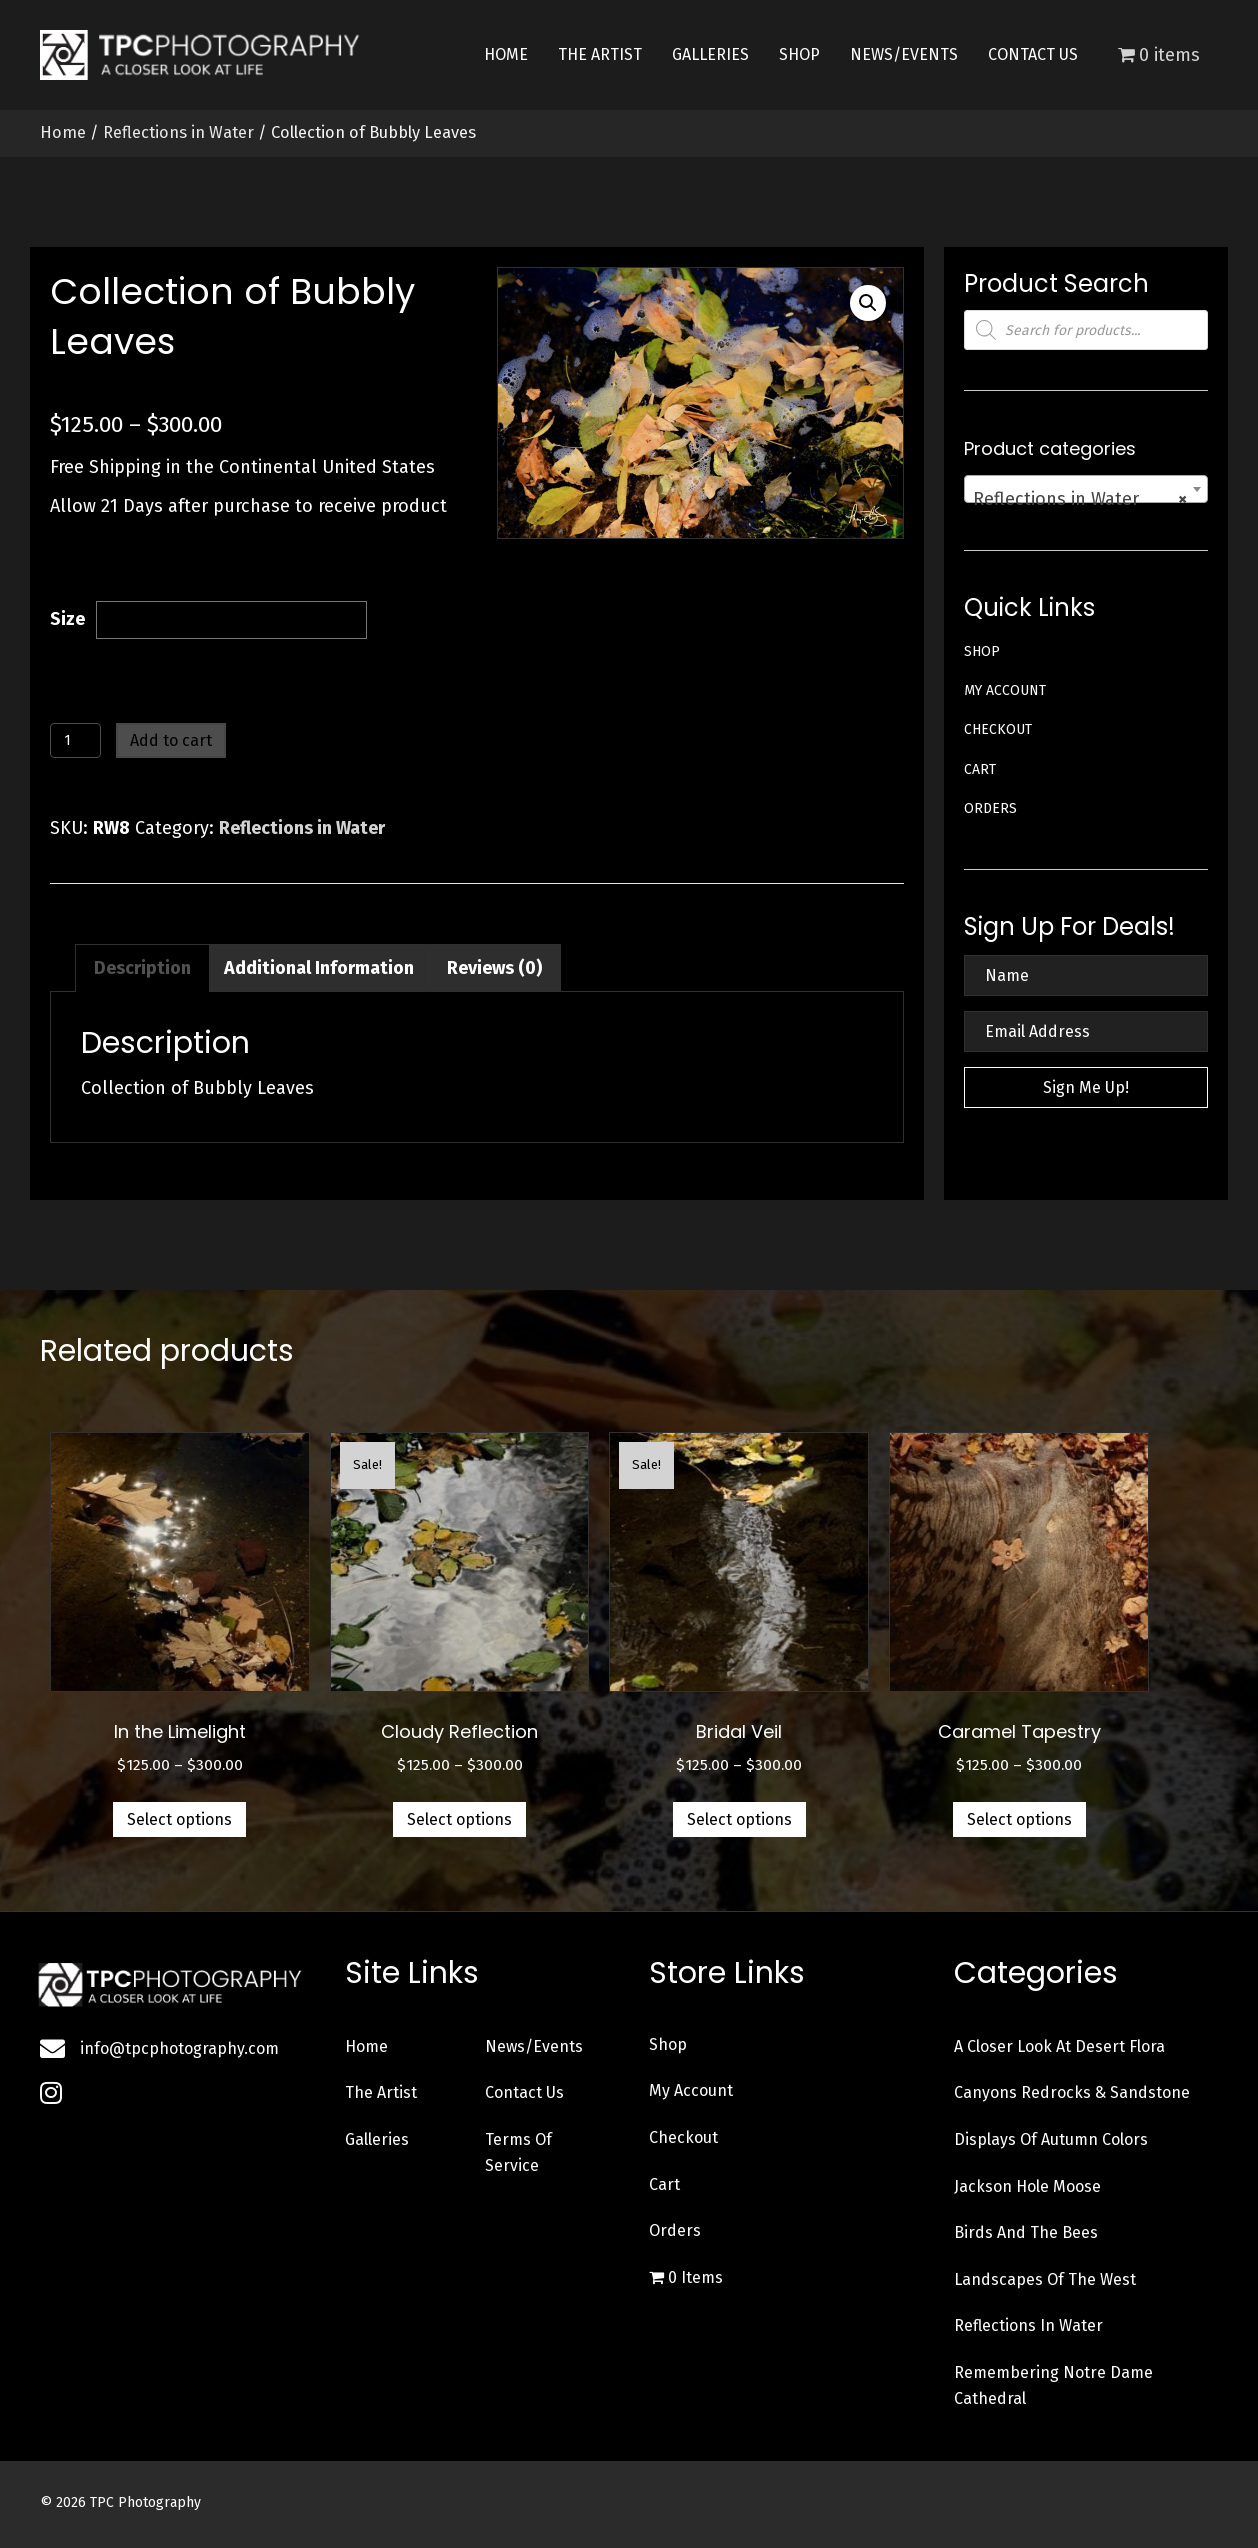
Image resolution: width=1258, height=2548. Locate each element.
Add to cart (171, 740)
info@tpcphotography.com (179, 2048)
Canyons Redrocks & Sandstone (1072, 2092)
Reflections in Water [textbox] (1080, 499)
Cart (980, 769)
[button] (868, 303)
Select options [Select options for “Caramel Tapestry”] (1019, 1819)
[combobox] (1086, 489)
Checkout (998, 729)
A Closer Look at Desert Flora (1059, 2046)
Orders (990, 808)
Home (63, 132)
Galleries (377, 2139)
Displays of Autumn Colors (1051, 2139)
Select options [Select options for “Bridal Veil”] (739, 1819)
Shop (982, 651)
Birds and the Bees (1026, 2232)
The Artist (381, 2092)
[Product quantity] (75, 740)
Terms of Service (518, 2152)
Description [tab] (142, 968)
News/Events (534, 2046)
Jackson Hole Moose (1027, 2186)
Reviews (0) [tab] (494, 968)
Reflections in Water (178, 132)
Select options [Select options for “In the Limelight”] (179, 1819)
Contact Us (524, 2092)
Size (67, 619)
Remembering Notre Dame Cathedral (1053, 2385)
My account (1005, 690)
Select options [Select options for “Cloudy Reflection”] (459, 1819)
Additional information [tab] (319, 968)
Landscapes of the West (1045, 2279)
